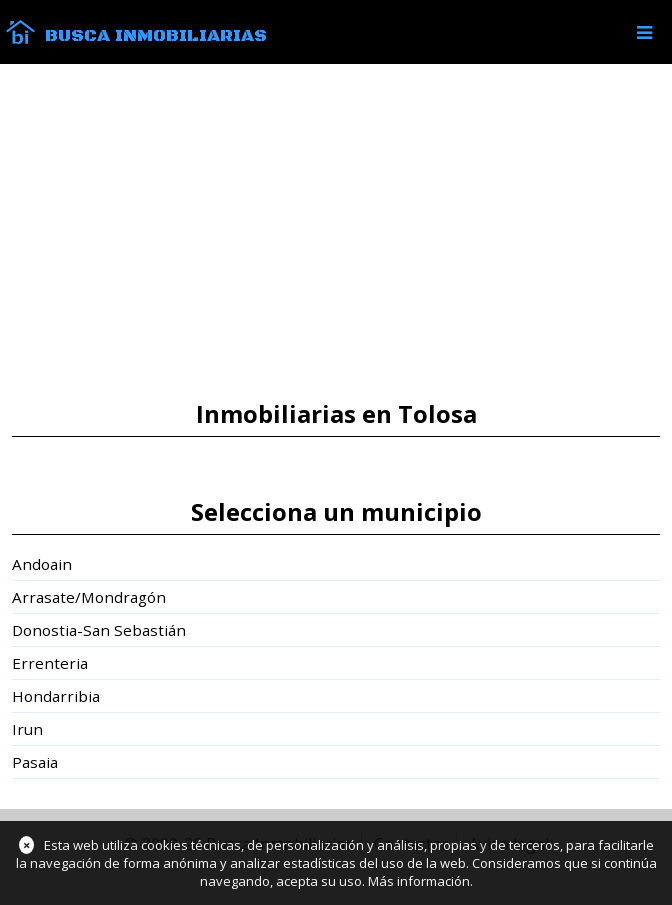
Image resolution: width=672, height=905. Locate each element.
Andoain (42, 564)
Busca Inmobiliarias (156, 36)
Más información (419, 881)
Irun (27, 729)
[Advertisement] (336, 232)
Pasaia (35, 762)
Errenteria (50, 663)
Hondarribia (56, 696)
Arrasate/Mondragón (89, 597)
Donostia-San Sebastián (99, 630)
